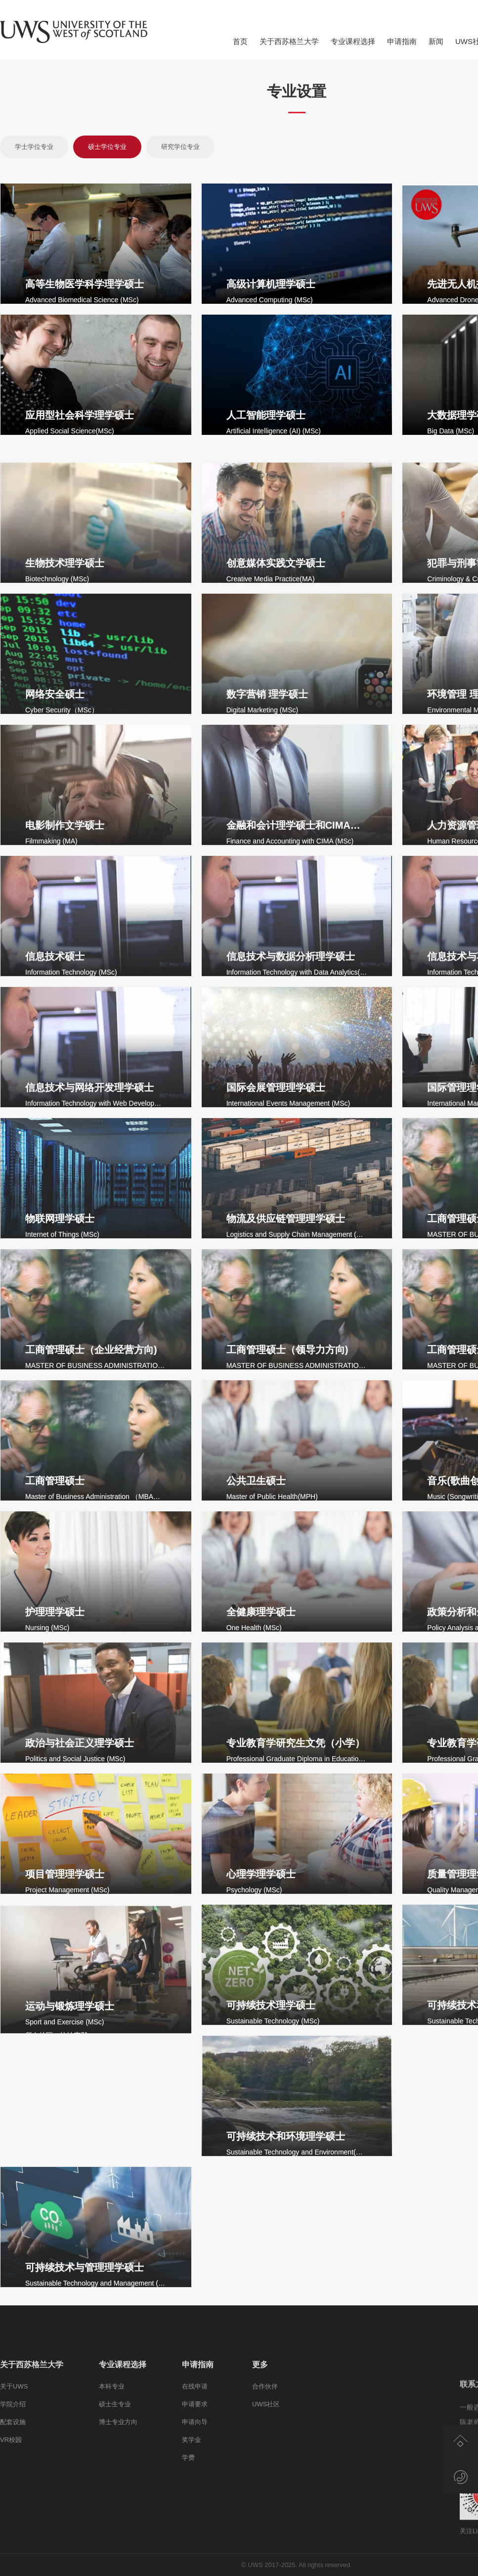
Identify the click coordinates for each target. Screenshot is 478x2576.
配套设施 (13, 2510)
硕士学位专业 (107, 147)
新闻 (436, 41)
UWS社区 (266, 2492)
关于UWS (14, 2475)
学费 (188, 2546)
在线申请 (195, 2475)
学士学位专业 (34, 147)
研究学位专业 (180, 147)
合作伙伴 (265, 2475)
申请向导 (195, 2510)
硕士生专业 (115, 2492)
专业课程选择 (353, 41)
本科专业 (112, 2475)
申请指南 (402, 41)
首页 (240, 41)
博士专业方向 (118, 2510)
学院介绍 (13, 2492)
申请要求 (195, 2492)
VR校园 (11, 2528)
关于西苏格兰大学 (289, 41)
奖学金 (191, 2528)
